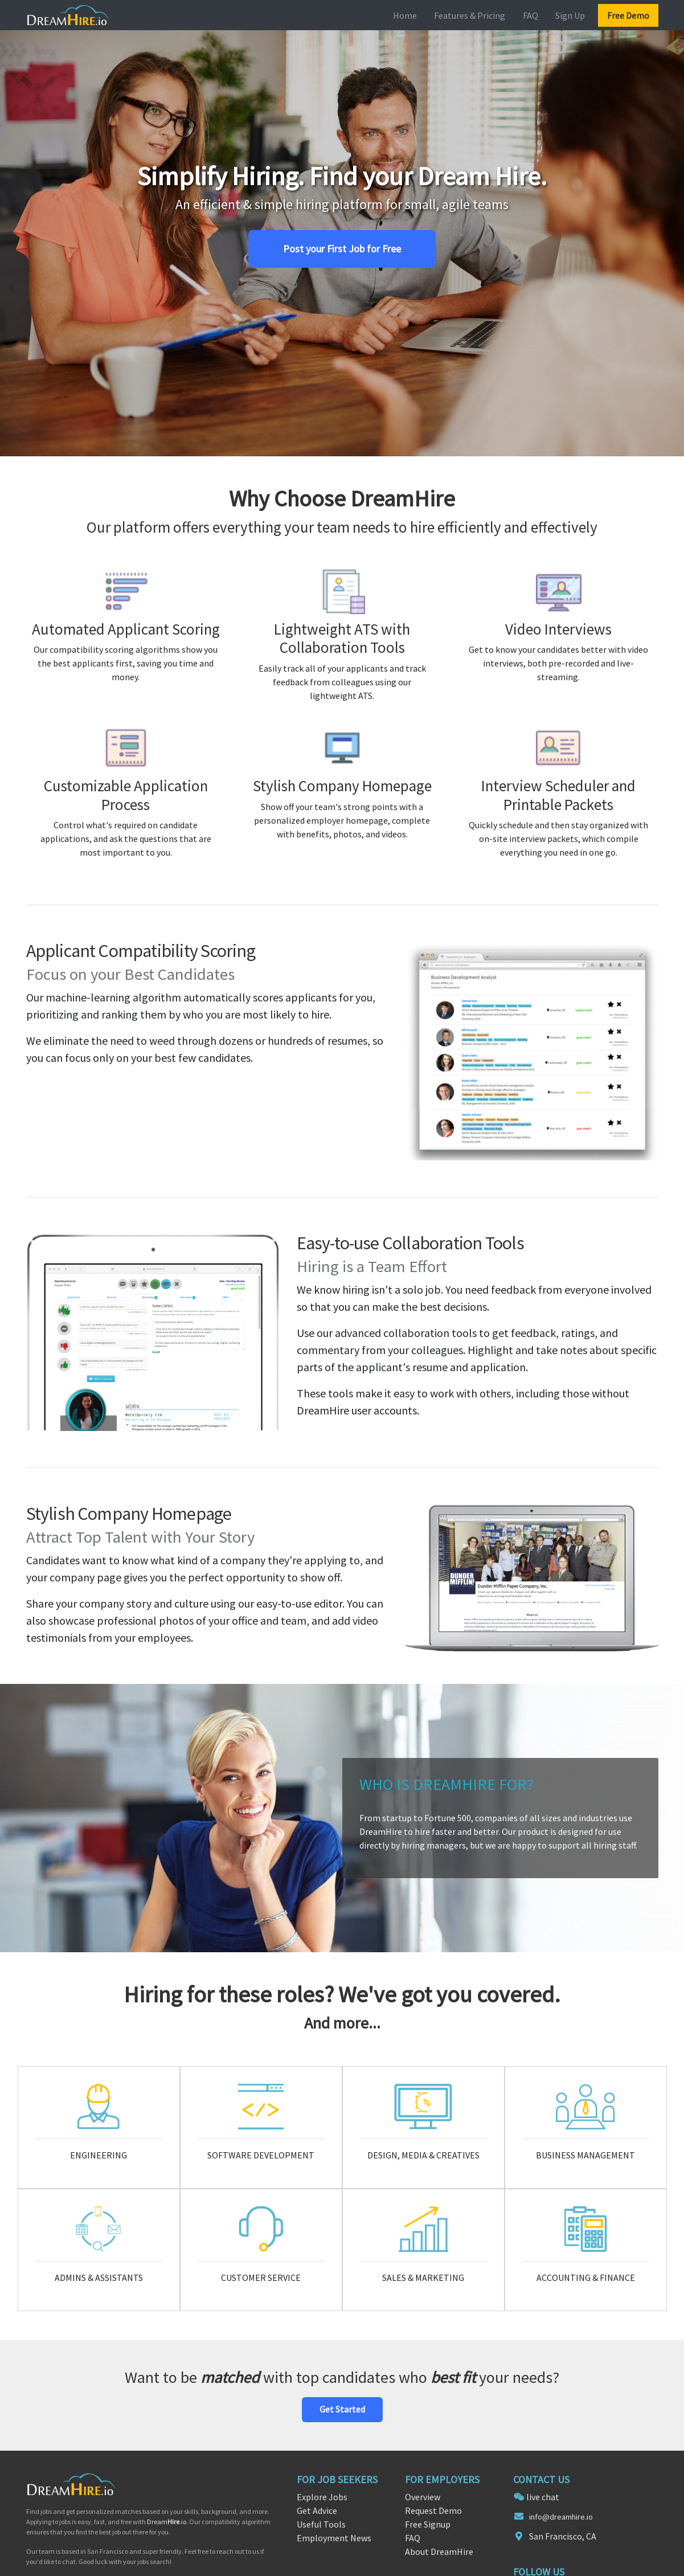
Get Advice (317, 2510)
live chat (542, 2497)
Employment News (334, 2538)
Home (405, 15)
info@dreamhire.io (561, 2517)
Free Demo (628, 15)
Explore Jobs (322, 2497)
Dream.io (166, 2521)
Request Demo (433, 2510)
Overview (422, 2497)
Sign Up (570, 15)
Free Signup (427, 2524)
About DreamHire (439, 2551)
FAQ (530, 15)
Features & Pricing (469, 15)
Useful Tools (321, 2524)
